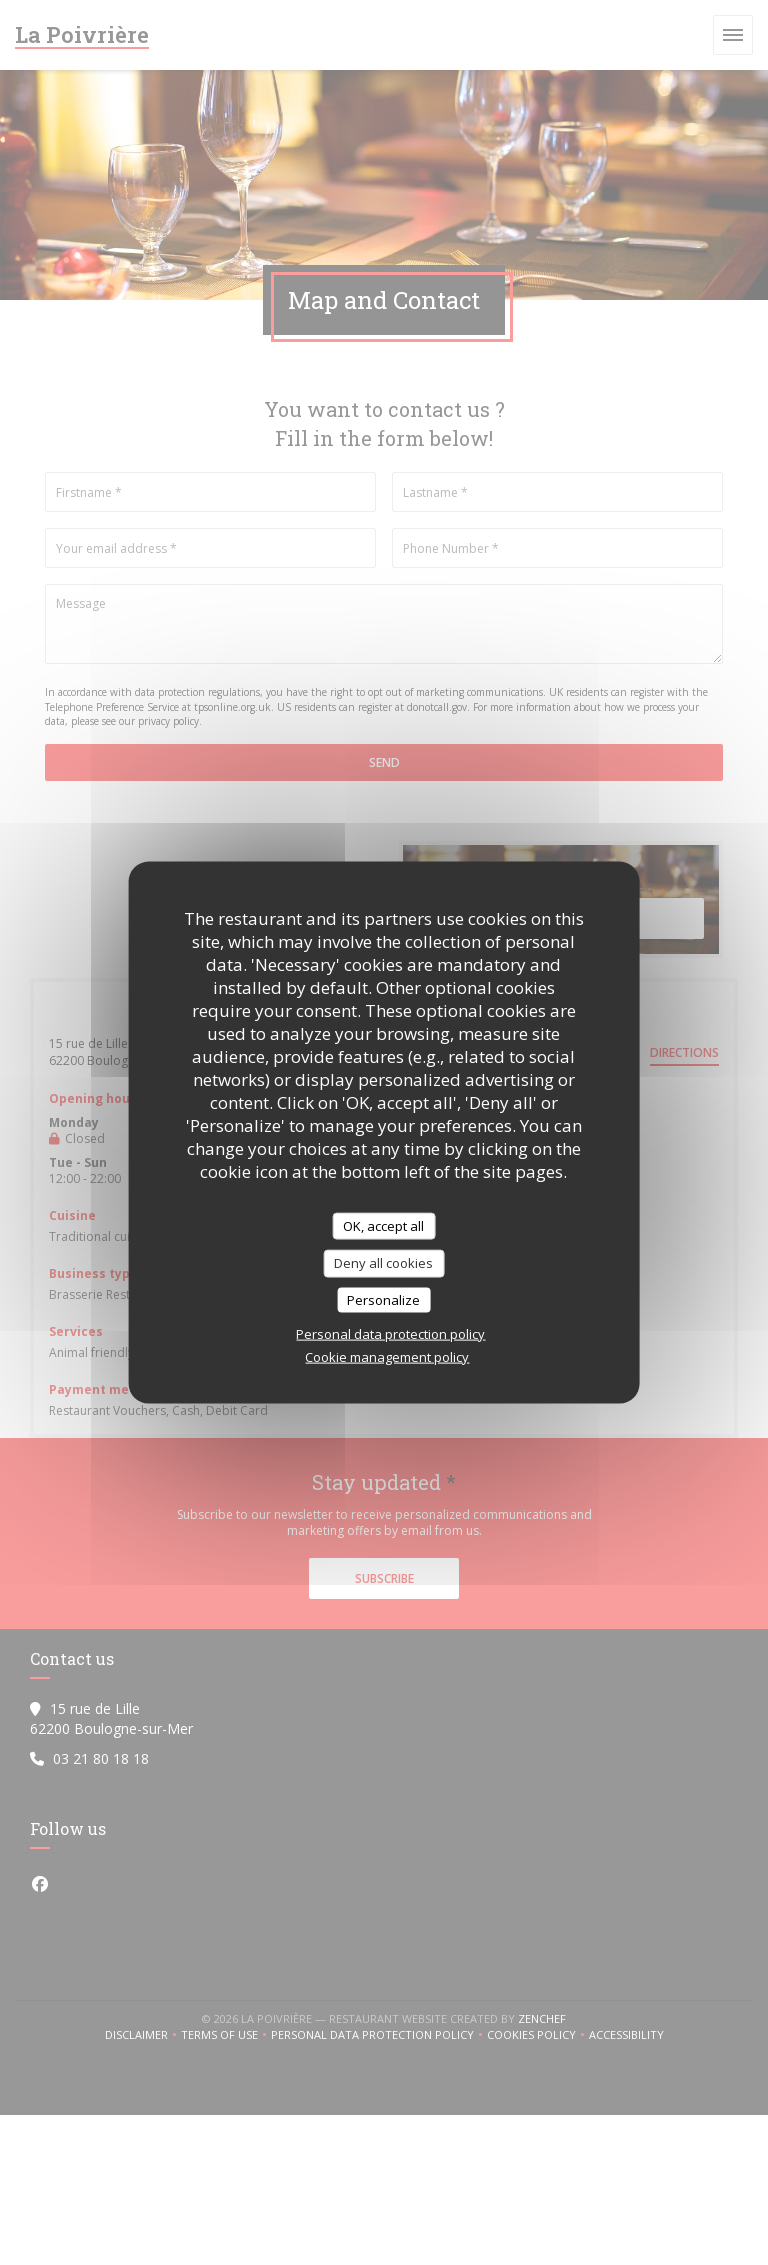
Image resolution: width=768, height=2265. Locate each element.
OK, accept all (383, 1225)
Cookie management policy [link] (387, 1357)
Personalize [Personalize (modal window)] (383, 1299)
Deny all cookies (383, 1263)
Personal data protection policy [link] (390, 1334)
